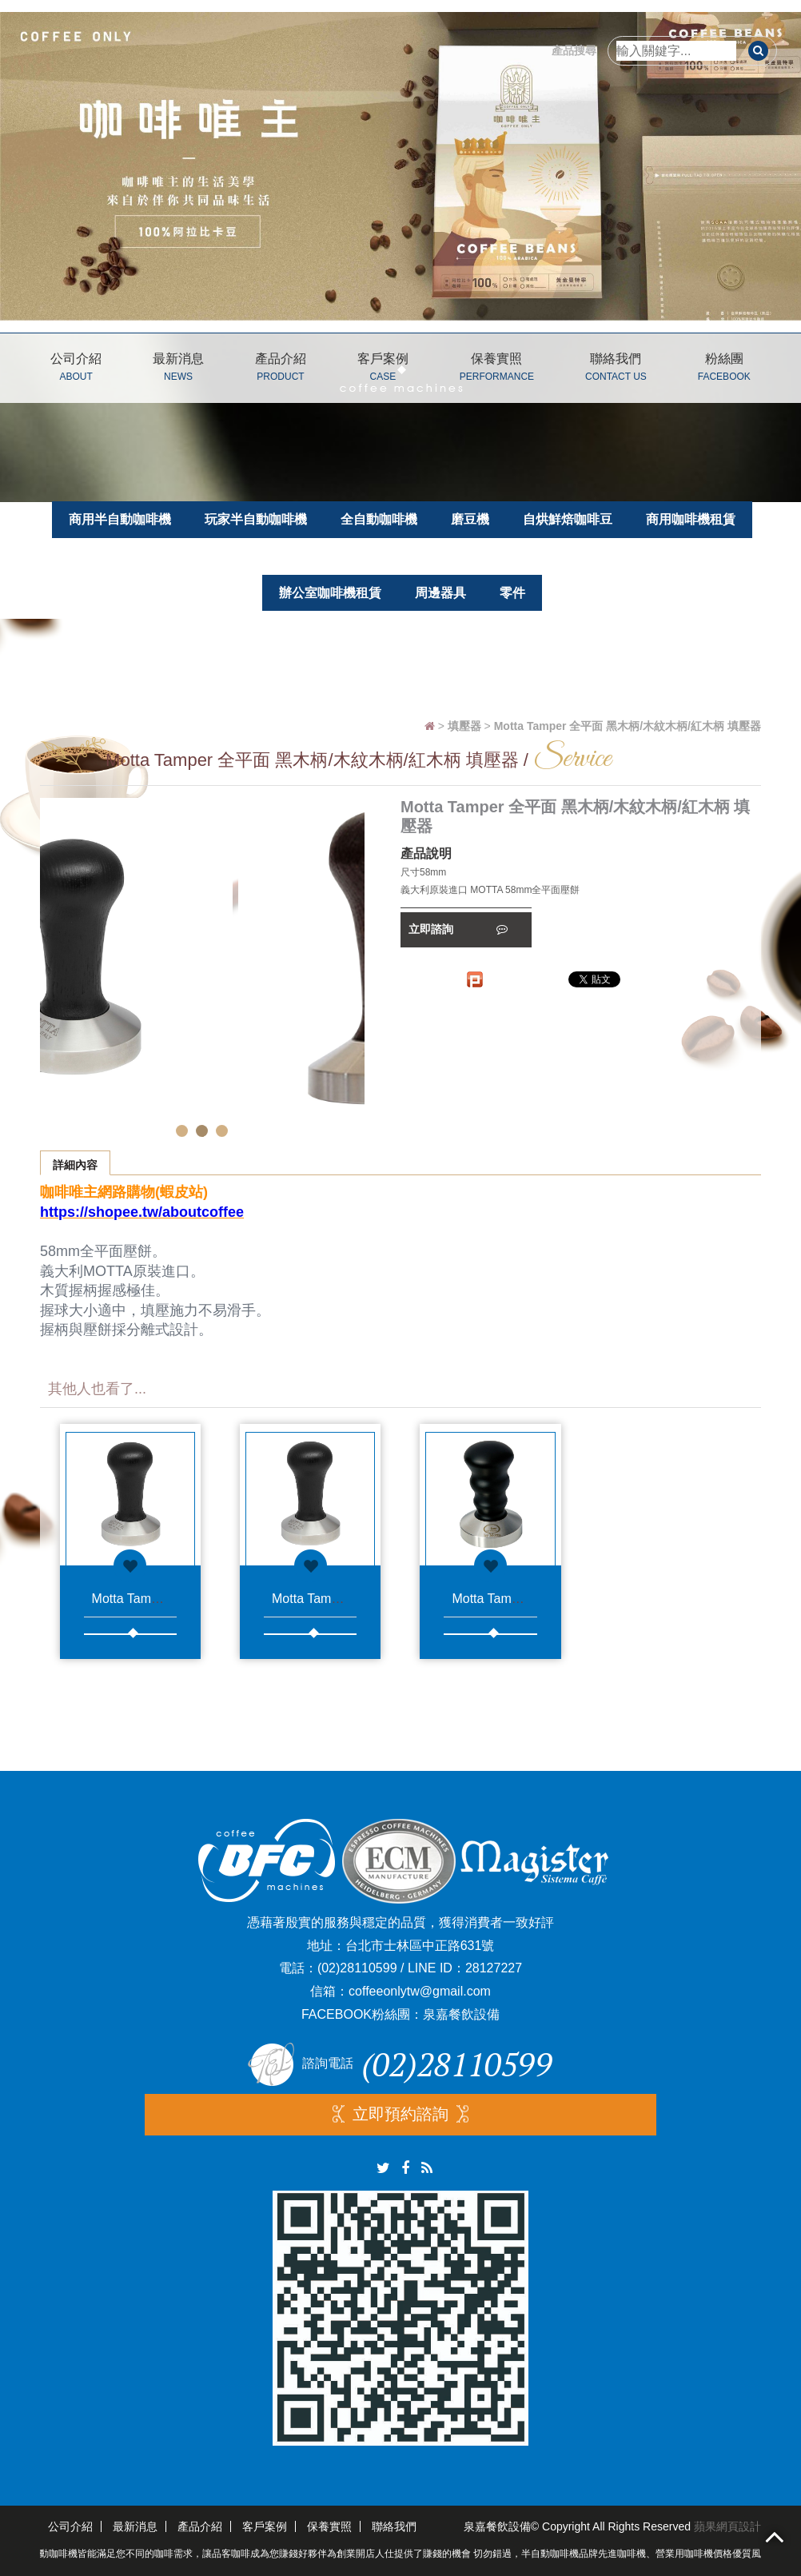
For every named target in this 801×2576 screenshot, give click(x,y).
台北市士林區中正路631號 (420, 1945)
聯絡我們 (616, 370)
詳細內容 (75, 1164)
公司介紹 (76, 370)
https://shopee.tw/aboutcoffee (142, 1212)
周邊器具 (440, 593)
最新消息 (178, 370)
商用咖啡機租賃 (690, 519)
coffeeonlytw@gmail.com (420, 1991)
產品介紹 (280, 370)
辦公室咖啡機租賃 (330, 593)
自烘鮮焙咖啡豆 (567, 519)
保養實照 (497, 370)
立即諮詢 (458, 929)
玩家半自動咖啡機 (256, 519)
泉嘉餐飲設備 (461, 2014)
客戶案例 (382, 370)
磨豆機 (470, 519)
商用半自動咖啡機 (120, 519)
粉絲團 (724, 370)
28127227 (493, 1968)
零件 (512, 593)
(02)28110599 (357, 1968)
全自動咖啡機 (379, 519)
